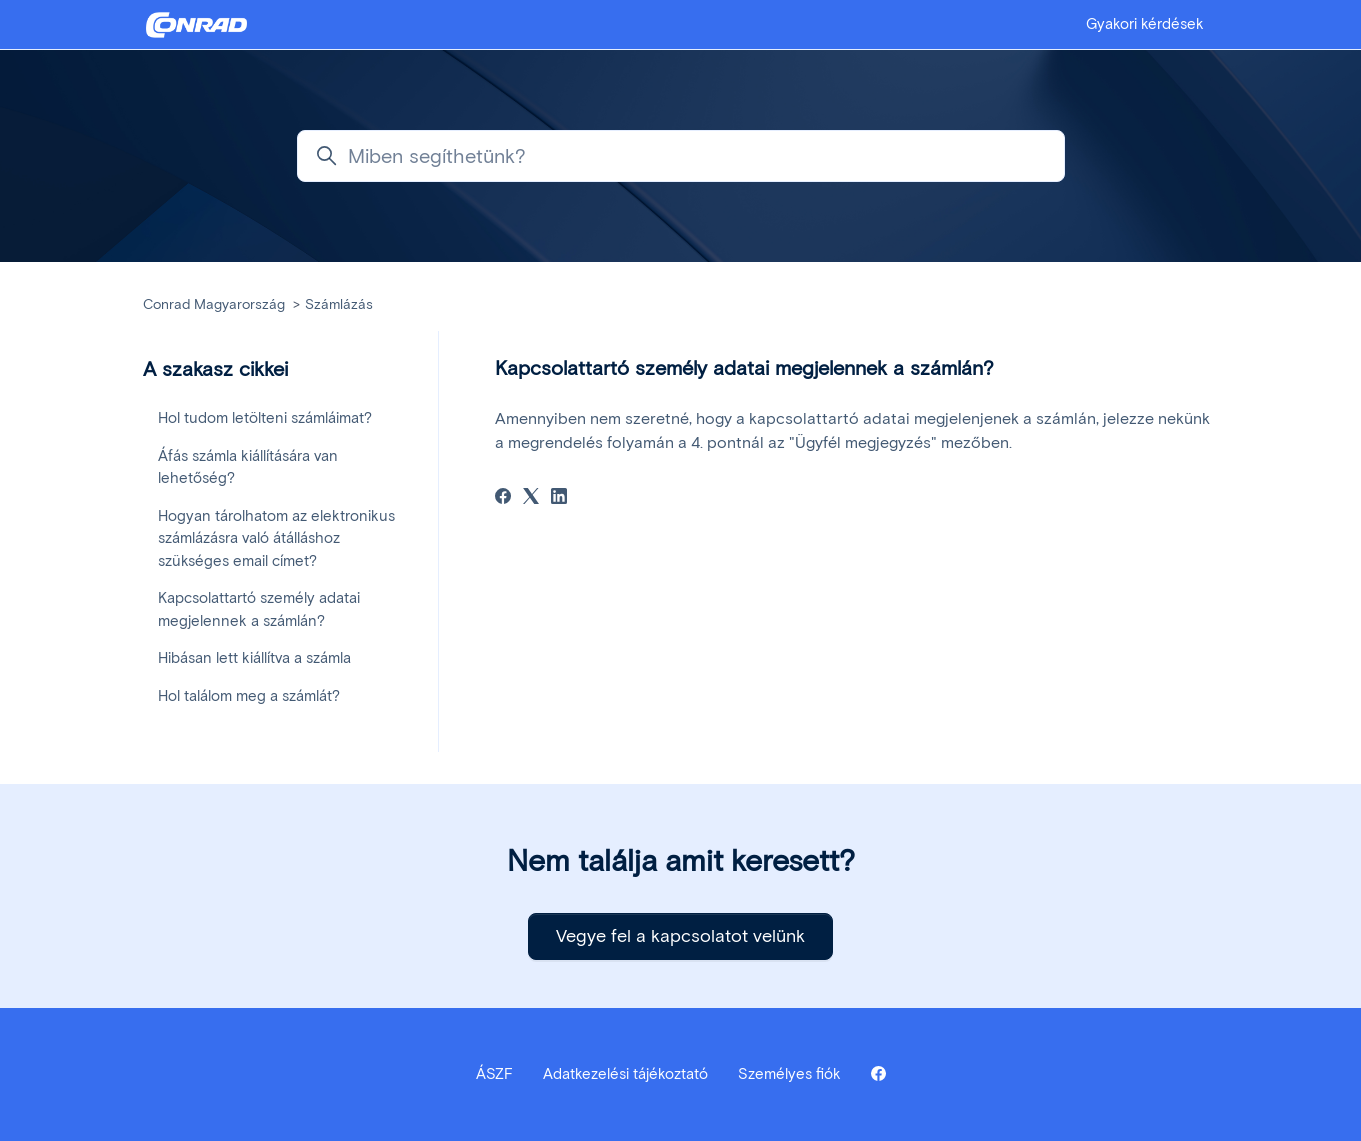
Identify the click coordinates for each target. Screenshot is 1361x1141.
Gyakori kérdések (1145, 24)
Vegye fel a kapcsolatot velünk (680, 936)
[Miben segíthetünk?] (681, 156)
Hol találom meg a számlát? (249, 696)
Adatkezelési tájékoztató (625, 1074)
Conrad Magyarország (214, 304)
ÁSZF (494, 1074)
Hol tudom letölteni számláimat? (265, 418)
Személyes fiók (789, 1074)
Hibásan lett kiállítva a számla (254, 658)
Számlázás (339, 304)
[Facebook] (503, 498)
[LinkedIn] (559, 498)
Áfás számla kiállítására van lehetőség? (248, 467)
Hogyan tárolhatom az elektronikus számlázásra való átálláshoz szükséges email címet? (276, 538)
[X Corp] (531, 498)
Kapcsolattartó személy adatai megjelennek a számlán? (259, 609)
